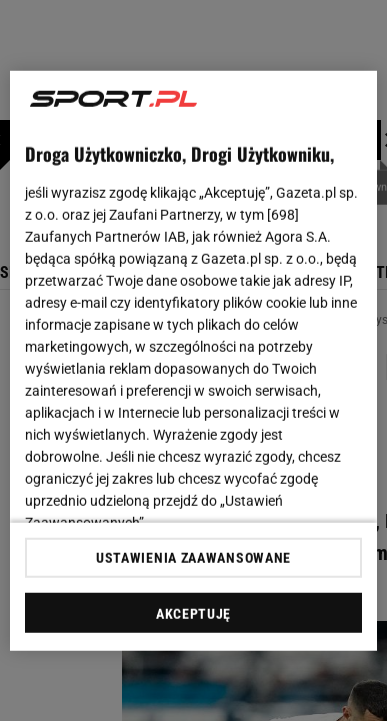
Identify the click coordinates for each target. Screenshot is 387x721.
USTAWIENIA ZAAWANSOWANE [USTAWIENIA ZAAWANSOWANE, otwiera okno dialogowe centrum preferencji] (193, 558)
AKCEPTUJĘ (193, 614)
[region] (194, 360)
